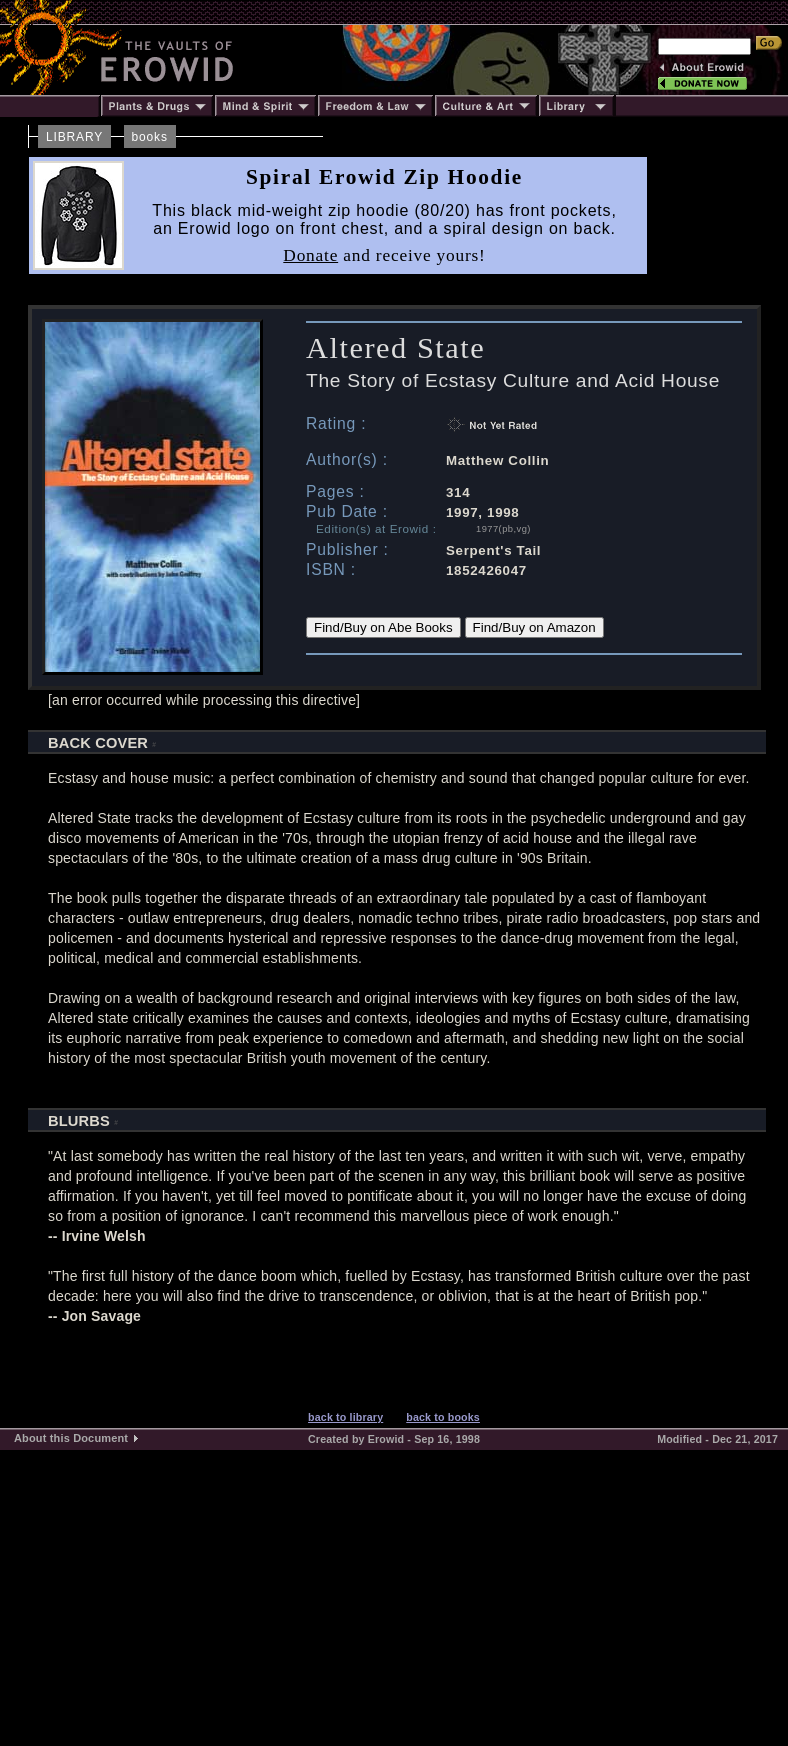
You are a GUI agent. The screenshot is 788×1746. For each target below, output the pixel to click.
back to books (443, 1417)
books (150, 137)
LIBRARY (74, 137)
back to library (345, 1417)
